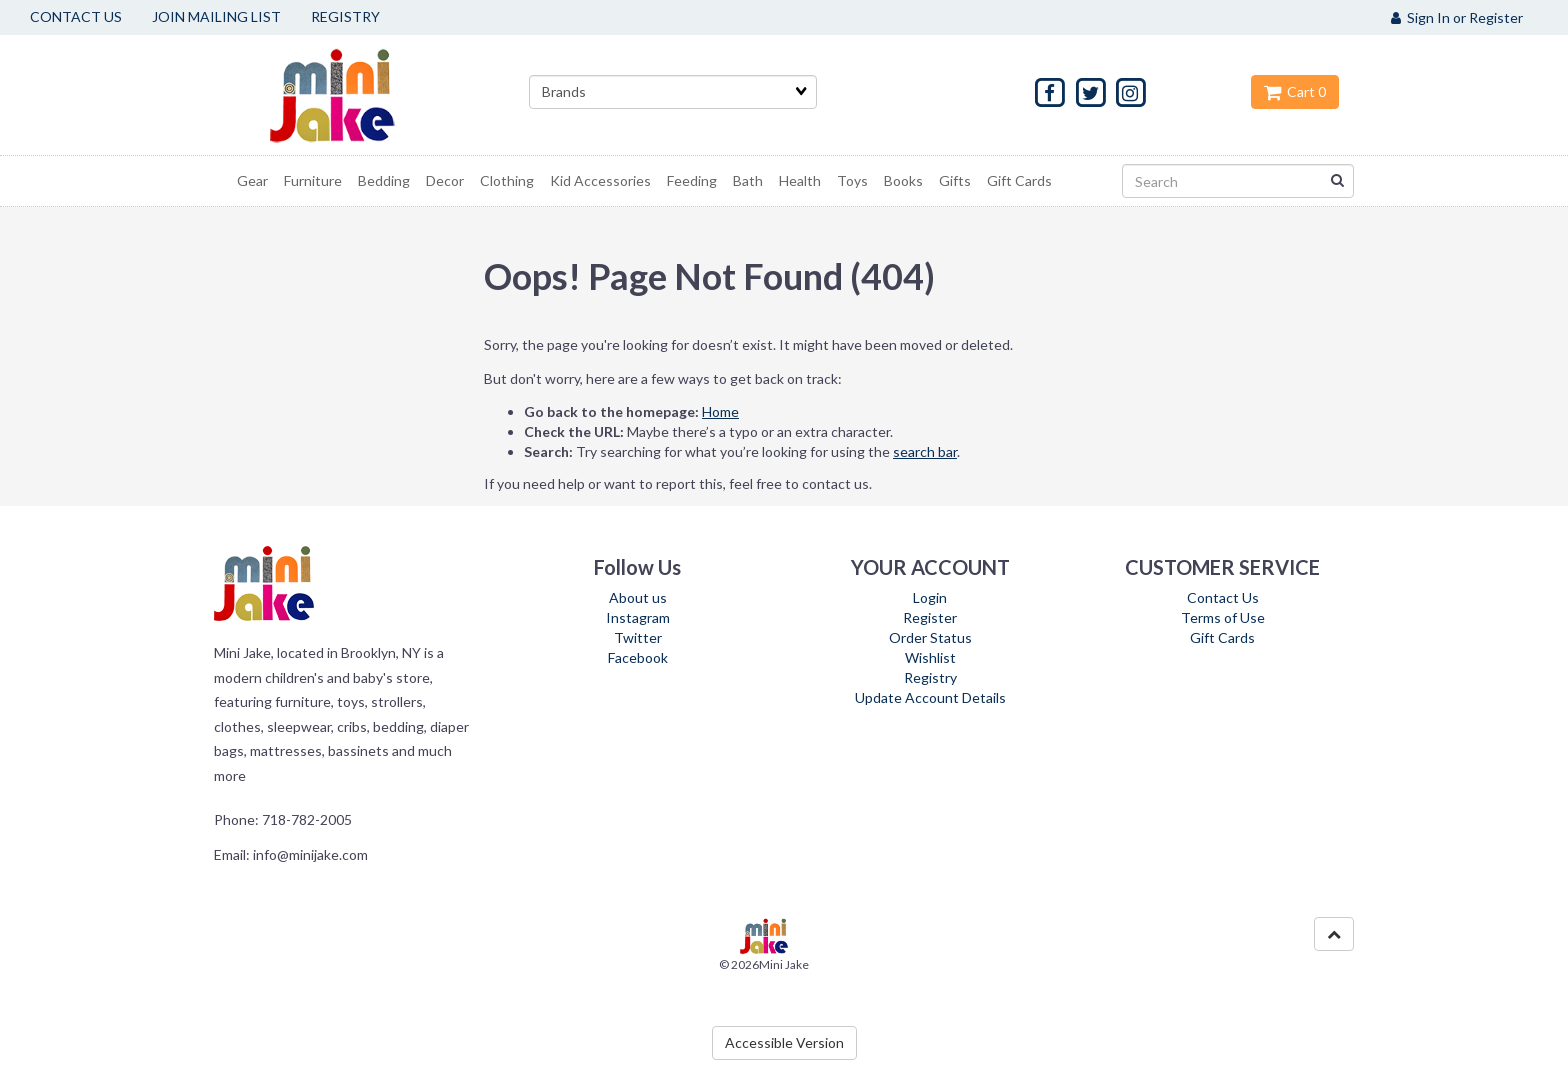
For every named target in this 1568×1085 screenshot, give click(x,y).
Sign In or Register (1457, 17)
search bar (925, 451)
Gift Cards (1222, 637)
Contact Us (1223, 597)
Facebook (638, 657)
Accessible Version (784, 1042)
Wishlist (930, 657)
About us (638, 597)
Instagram (638, 617)
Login (930, 597)
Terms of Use (1223, 617)
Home (720, 411)
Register (930, 617)
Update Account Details (930, 697)
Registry (930, 677)
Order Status (930, 637)
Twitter (638, 637)
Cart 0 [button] (1295, 91)
